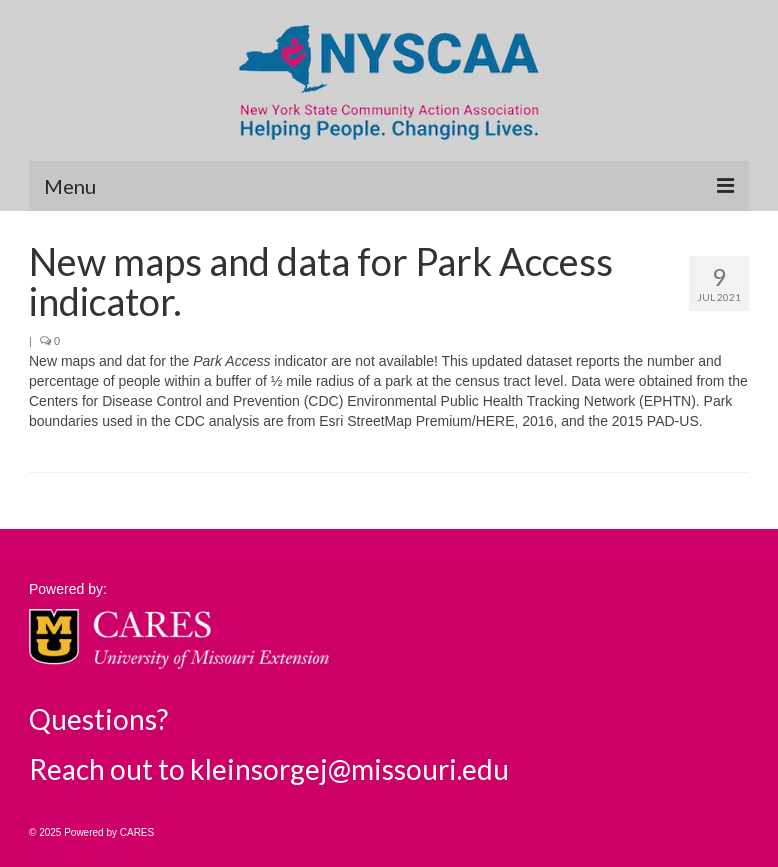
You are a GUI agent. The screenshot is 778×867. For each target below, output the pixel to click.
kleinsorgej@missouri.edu (349, 769)
